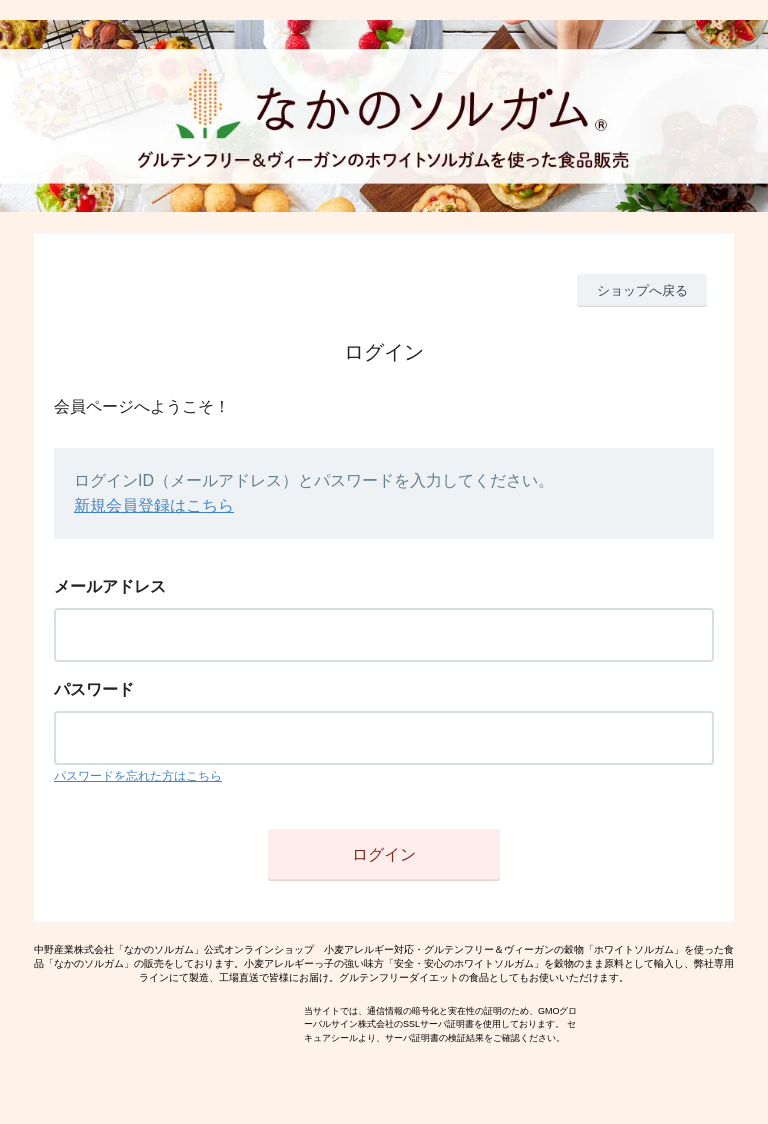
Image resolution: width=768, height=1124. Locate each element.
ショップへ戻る (642, 290)
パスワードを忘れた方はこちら (138, 776)
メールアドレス (110, 586)
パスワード (94, 689)
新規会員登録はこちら (154, 505)
